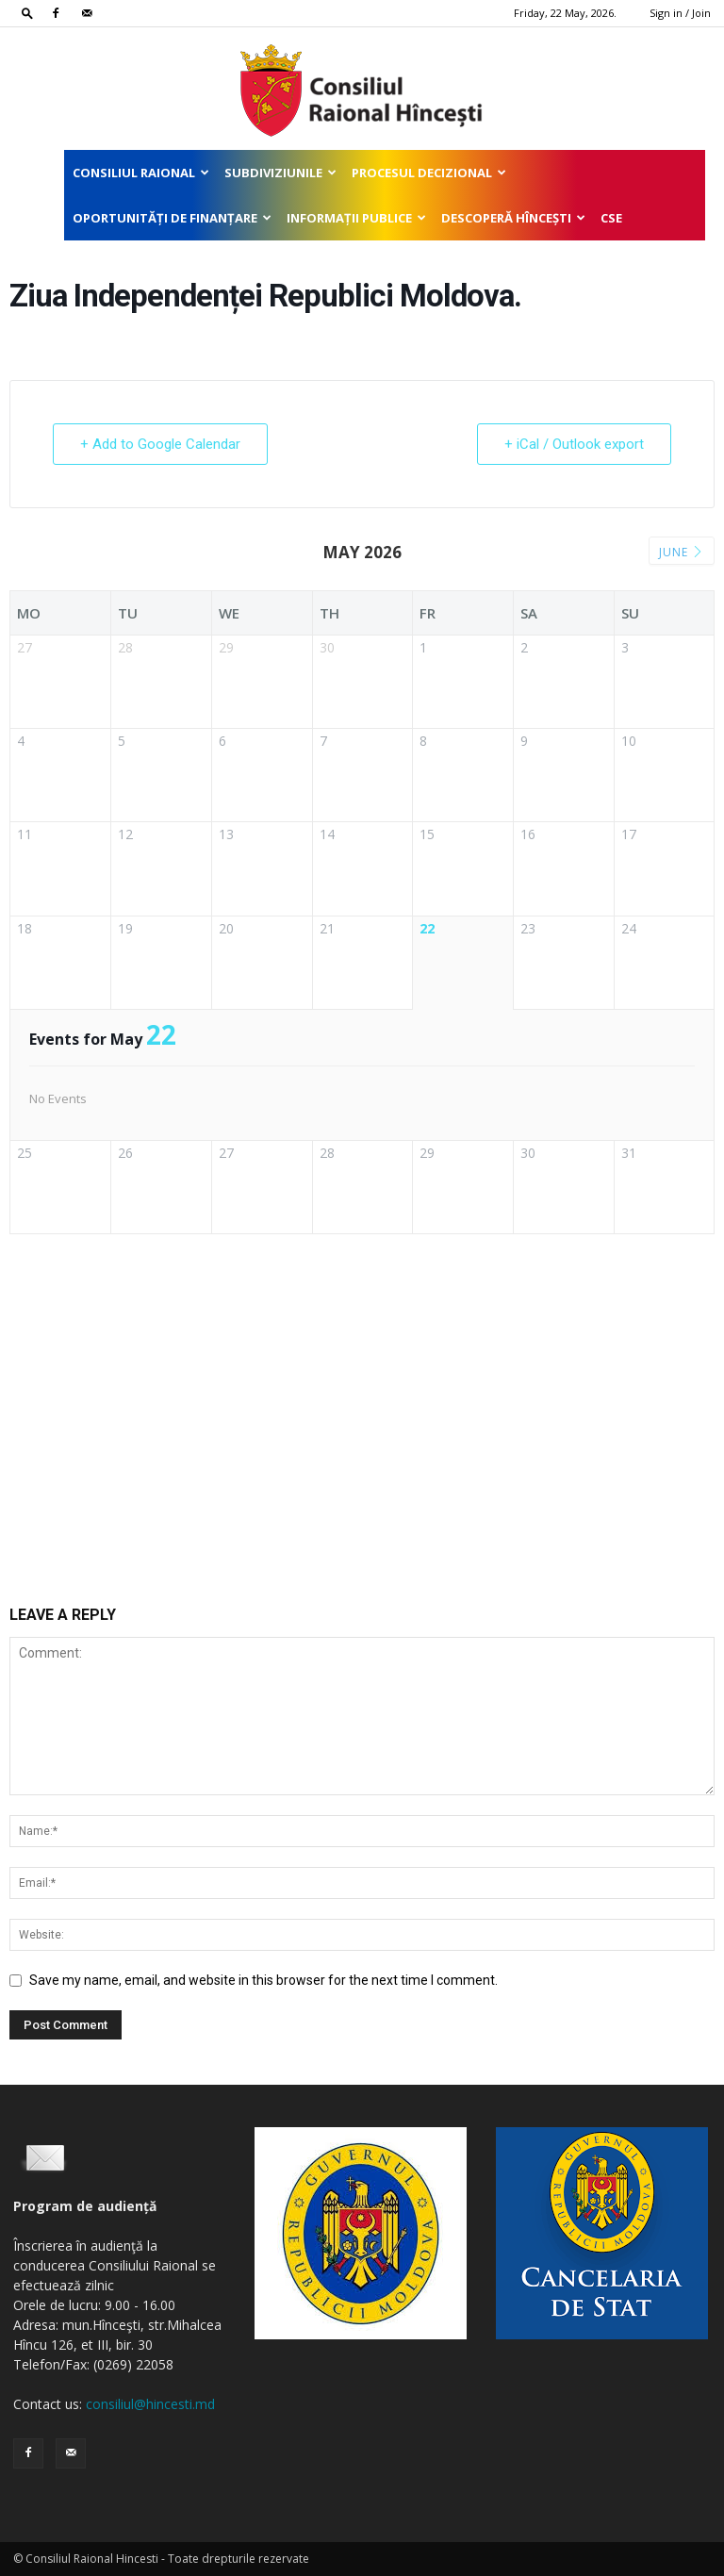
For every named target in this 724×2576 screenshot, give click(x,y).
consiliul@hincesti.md (150, 2404)
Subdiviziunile (280, 172)
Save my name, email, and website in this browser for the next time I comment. (263, 1980)
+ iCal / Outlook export (574, 444)
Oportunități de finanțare (172, 217)
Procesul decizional (429, 172)
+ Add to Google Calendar (160, 444)
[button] (27, 13)
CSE (611, 217)
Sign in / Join (680, 13)
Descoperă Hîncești (513, 217)
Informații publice (356, 217)
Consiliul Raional (141, 172)
